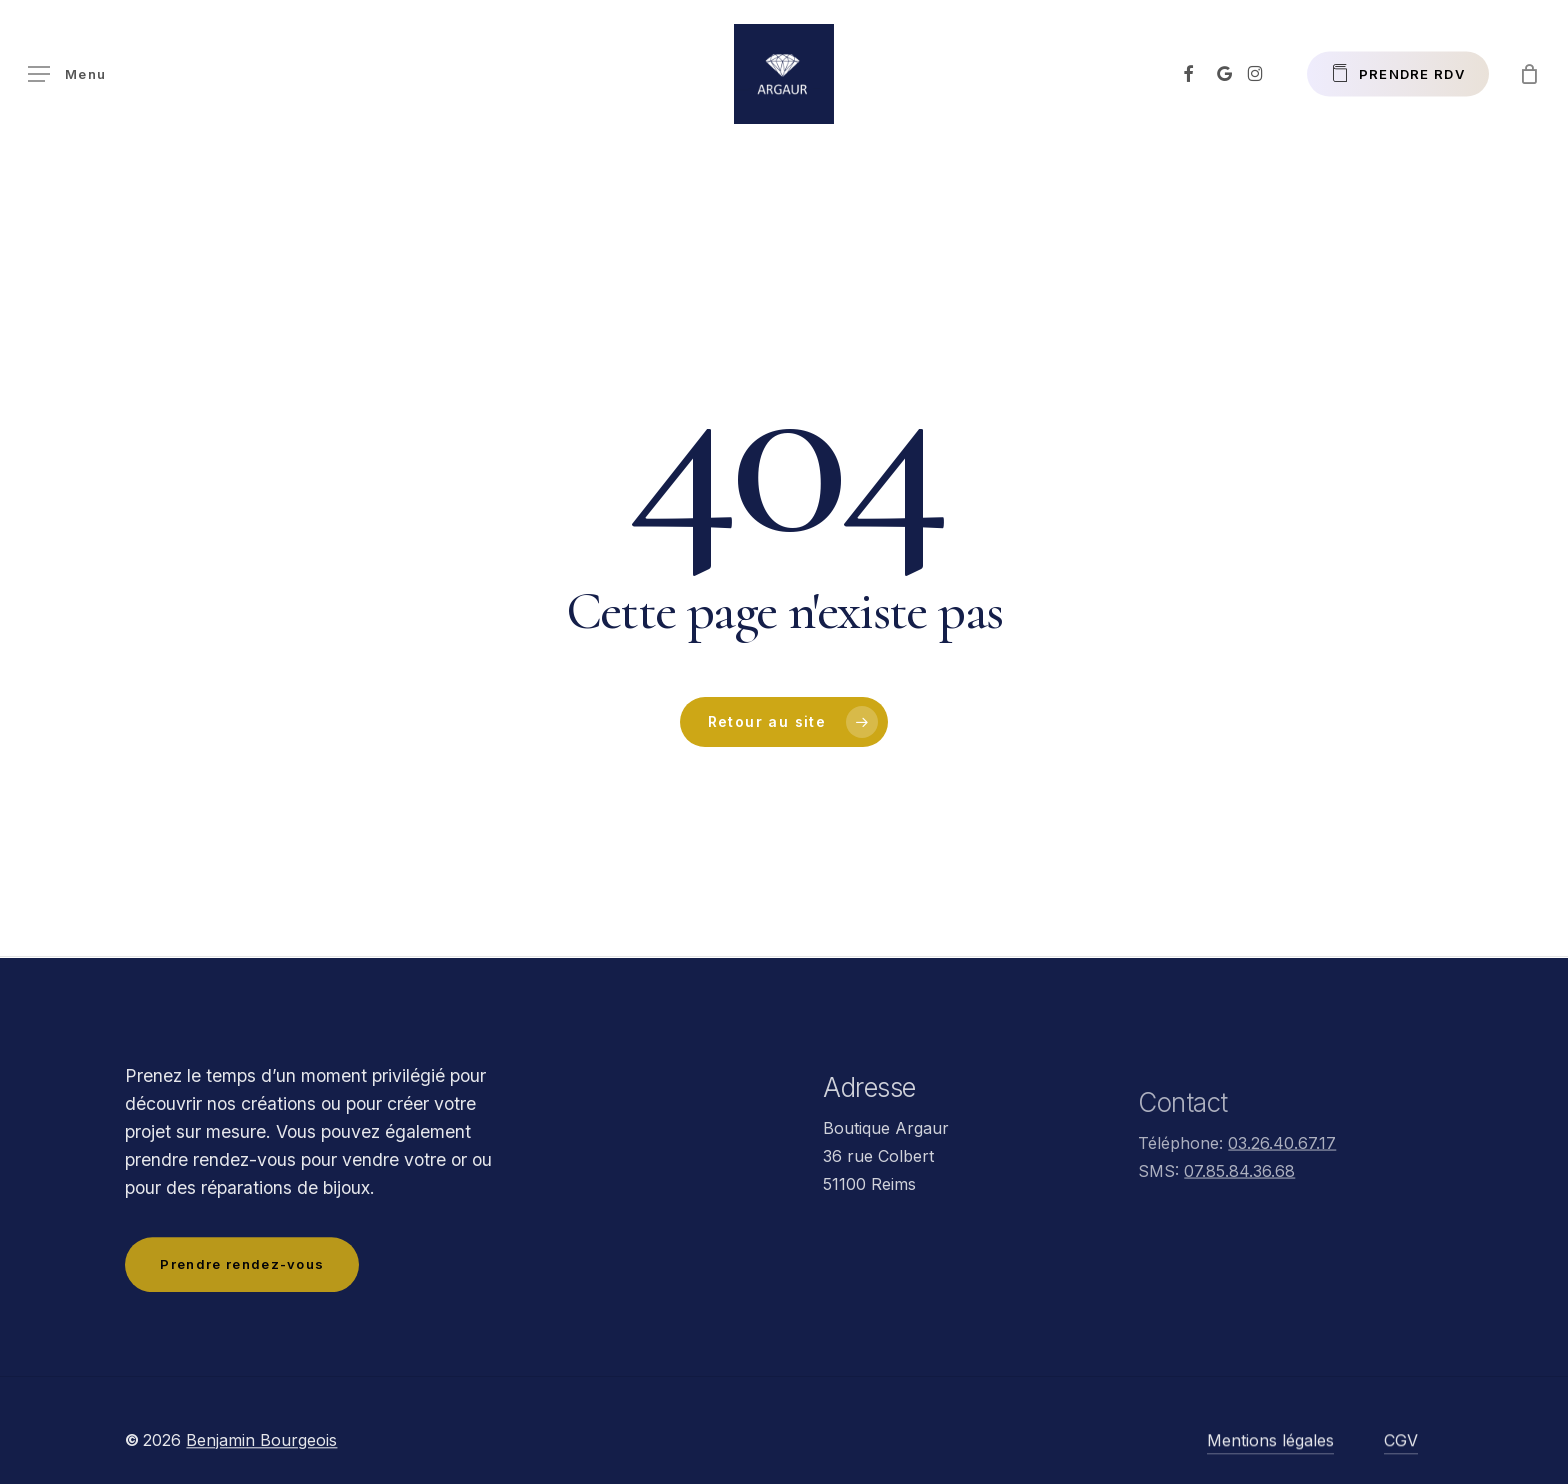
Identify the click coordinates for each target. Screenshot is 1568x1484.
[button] (67, 74)
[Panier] (1529, 74)
